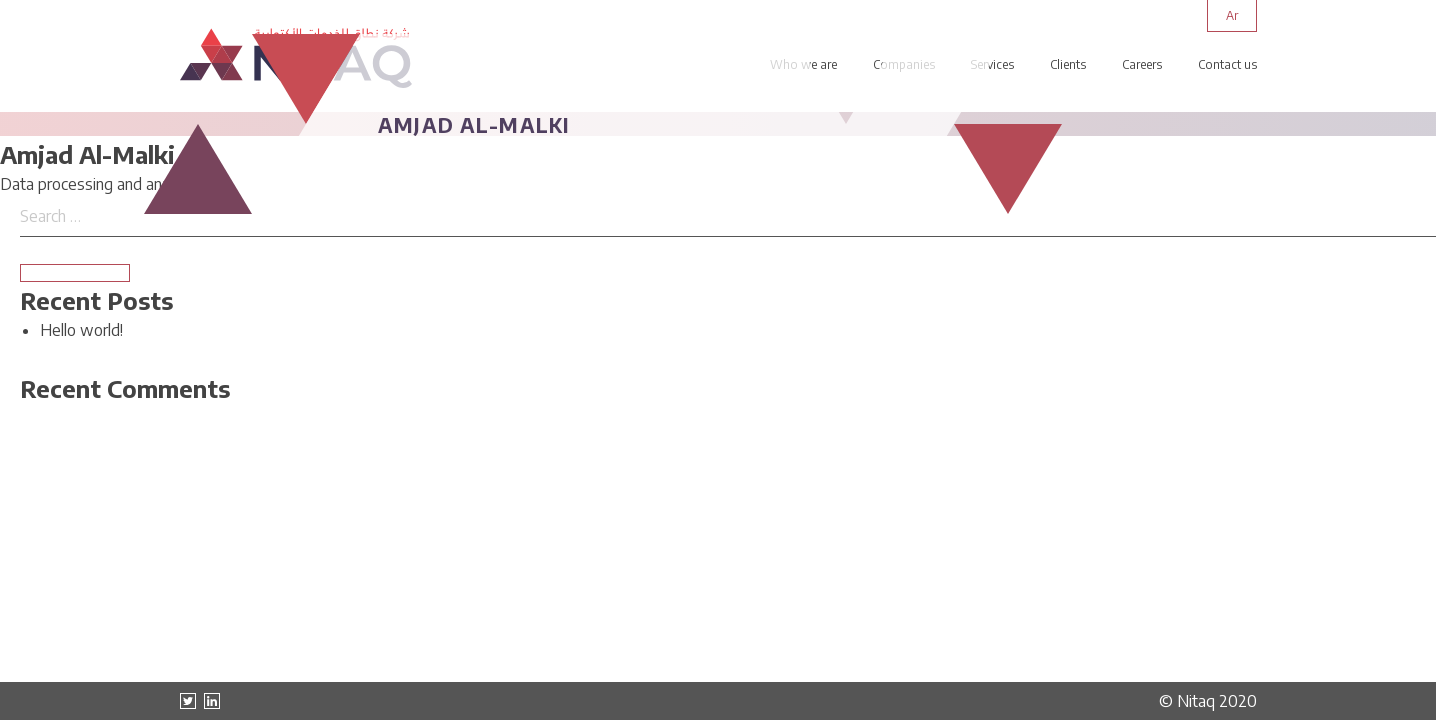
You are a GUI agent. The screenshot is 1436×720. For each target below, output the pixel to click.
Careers (1142, 64)
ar (1232, 15)
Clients (1068, 64)
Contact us (1227, 64)
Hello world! (81, 330)
